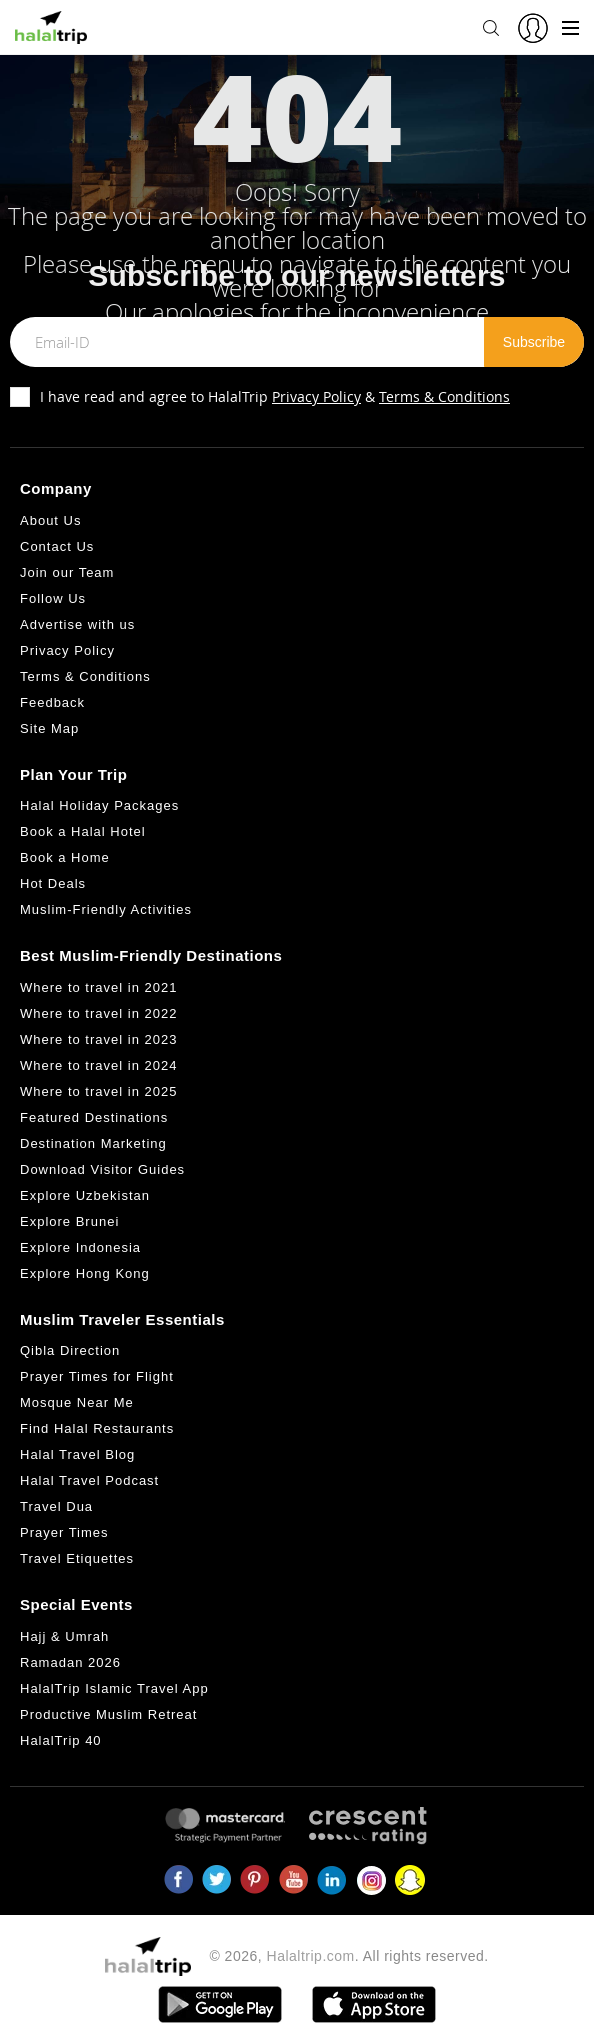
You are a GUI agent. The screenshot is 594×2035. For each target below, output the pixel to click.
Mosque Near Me (77, 1402)
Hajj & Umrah (64, 1636)
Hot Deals (53, 883)
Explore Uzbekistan (85, 1195)
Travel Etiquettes (77, 1558)
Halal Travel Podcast (89, 1480)
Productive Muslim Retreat (108, 1714)
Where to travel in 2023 (98, 1039)
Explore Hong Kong (85, 1273)
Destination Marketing (93, 1143)
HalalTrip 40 (61, 1740)
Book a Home (65, 857)
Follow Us (53, 598)
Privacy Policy (316, 396)
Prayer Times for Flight (97, 1376)
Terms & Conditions (444, 396)
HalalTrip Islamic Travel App (114, 1688)
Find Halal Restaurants (97, 1428)
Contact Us (57, 546)
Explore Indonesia (80, 1247)
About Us (50, 520)
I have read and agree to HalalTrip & (275, 396)
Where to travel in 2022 (98, 1013)
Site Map (49, 728)
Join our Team (67, 572)
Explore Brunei (69, 1221)
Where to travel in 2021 (98, 987)
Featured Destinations (94, 1117)
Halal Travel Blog (77, 1454)
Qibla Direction (70, 1350)
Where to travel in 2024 (98, 1065)
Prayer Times (64, 1532)
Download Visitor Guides (102, 1169)
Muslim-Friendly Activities (106, 909)
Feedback (52, 702)
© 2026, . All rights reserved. (348, 1956)
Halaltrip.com (311, 1956)
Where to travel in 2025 (98, 1091)
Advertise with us (77, 624)
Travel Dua (56, 1506)
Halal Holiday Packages (99, 805)
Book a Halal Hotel (83, 831)
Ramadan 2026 (70, 1662)
